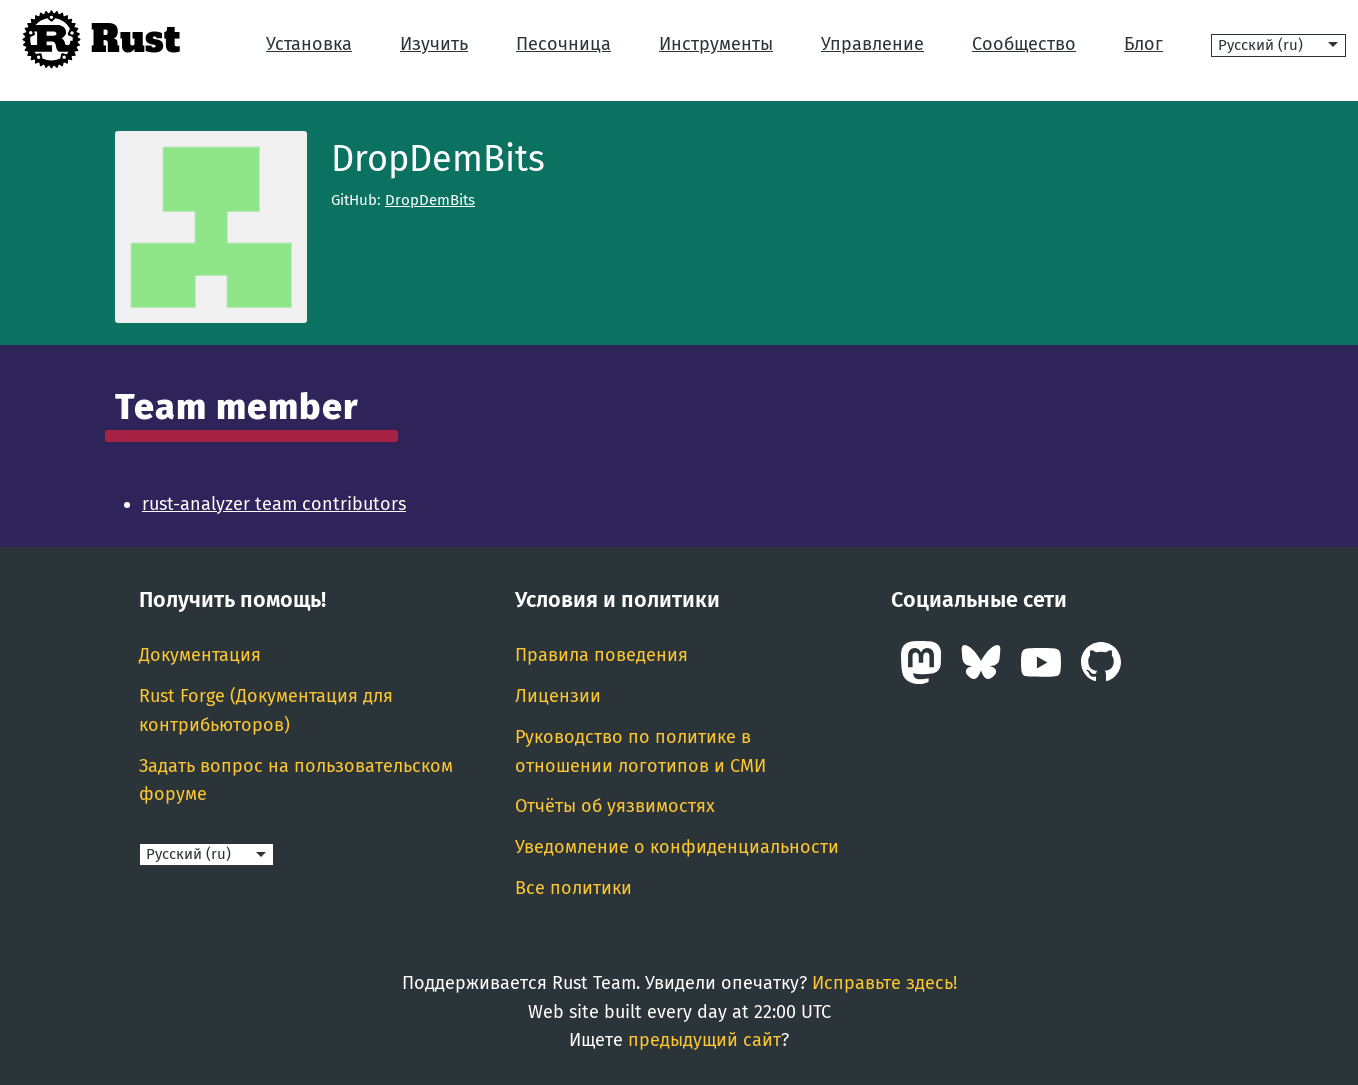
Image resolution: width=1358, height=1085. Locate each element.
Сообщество (1024, 44)
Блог (1143, 44)
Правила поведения (601, 655)
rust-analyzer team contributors (274, 504)
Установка (309, 44)
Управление (872, 44)
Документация (200, 655)
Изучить (434, 44)
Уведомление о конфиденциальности (677, 847)
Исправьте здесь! (884, 983)
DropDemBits (430, 200)
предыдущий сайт (704, 1040)
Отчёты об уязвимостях (615, 806)
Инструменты (716, 44)
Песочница (563, 44)
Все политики (573, 888)
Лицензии (558, 696)
